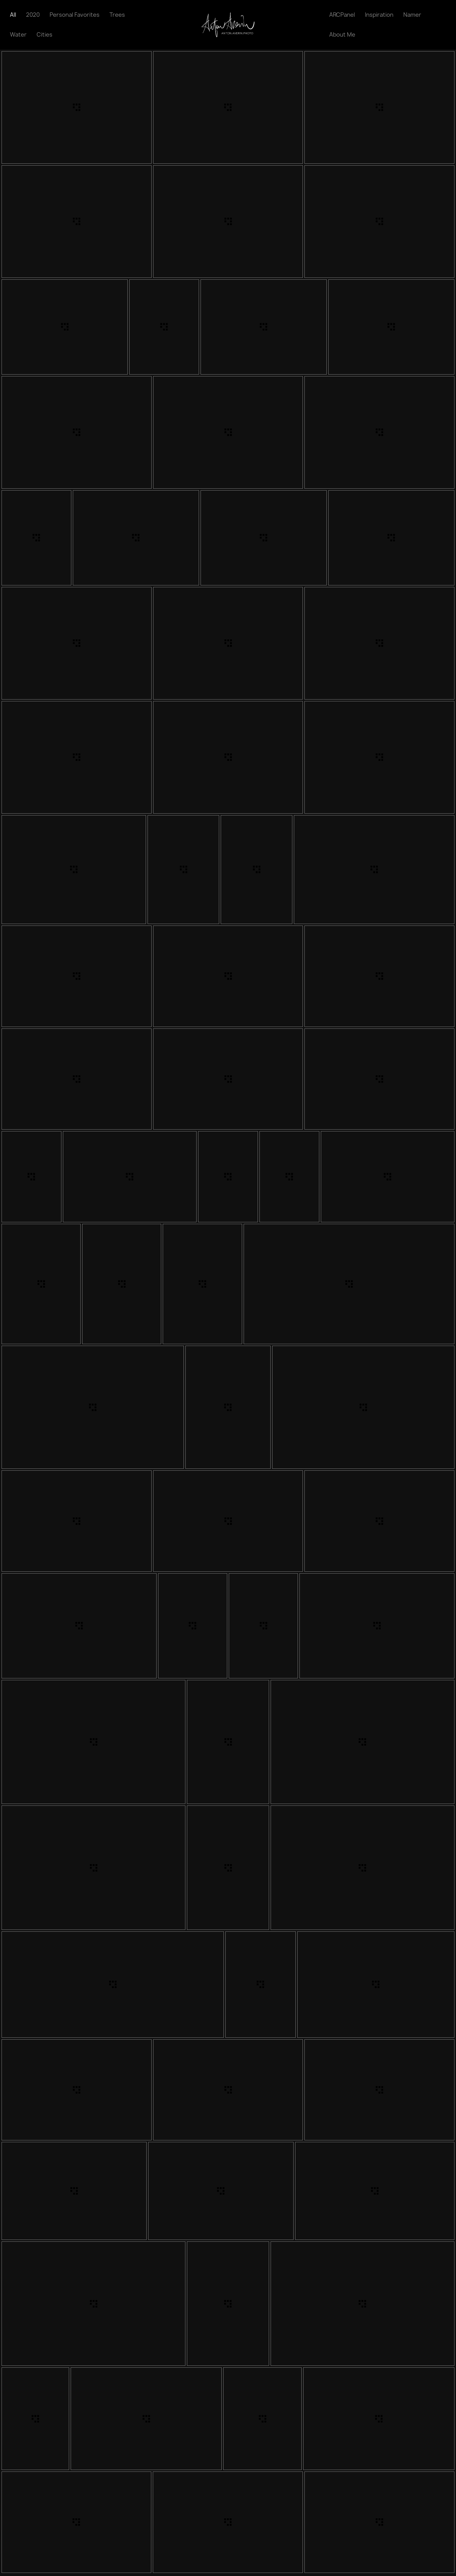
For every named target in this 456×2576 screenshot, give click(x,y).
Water (18, 34)
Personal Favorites (75, 15)
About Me (342, 34)
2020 (33, 15)
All (13, 15)
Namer (412, 15)
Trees (117, 15)
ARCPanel (342, 15)
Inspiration (379, 15)
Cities (44, 34)
